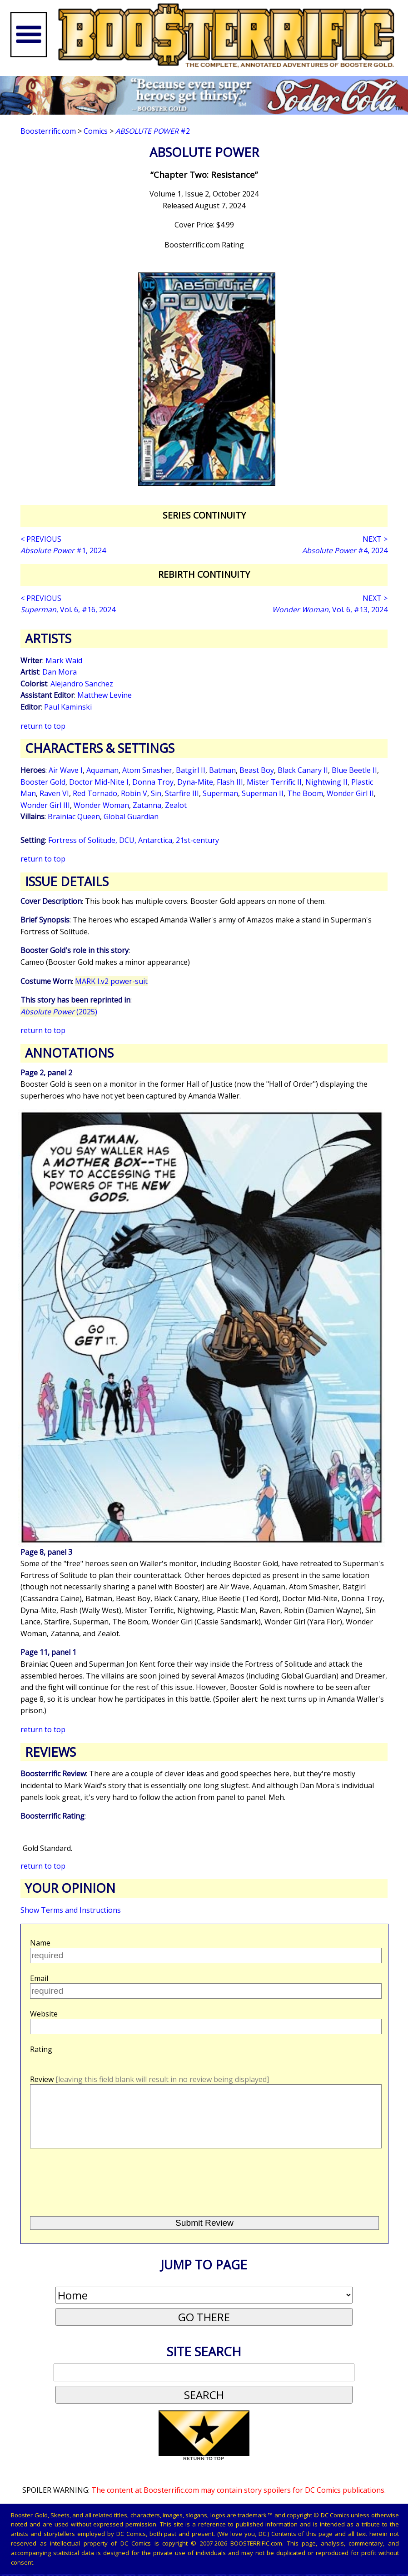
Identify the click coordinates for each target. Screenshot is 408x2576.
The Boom (305, 793)
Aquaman (102, 770)
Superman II (263, 793)
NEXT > (375, 539)
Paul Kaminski (68, 707)
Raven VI (54, 793)
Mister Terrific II (274, 782)
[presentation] (98, 2195)
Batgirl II (190, 770)
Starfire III (182, 793)
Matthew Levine (104, 695)
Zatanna (147, 805)
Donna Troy (153, 782)
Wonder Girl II (350, 793)
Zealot (176, 805)
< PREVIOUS (40, 539)
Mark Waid (63, 660)
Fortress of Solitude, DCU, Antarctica (110, 840)
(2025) (58, 1012)
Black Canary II (303, 770)
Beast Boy (256, 770)
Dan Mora (59, 672)
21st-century (197, 840)
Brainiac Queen (74, 817)
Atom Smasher (147, 770)
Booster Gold (42, 782)
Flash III (230, 782)
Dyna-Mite (195, 782)
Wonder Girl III (45, 805)
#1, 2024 (63, 550)
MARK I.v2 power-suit (111, 981)
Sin (156, 793)
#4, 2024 (345, 550)
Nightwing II (326, 782)
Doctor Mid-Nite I (99, 782)
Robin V (134, 793)
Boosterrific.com (48, 131)
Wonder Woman (101, 805)
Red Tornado (95, 793)
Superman (220, 793)
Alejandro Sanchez (81, 684)
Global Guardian (131, 817)
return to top (42, 726)
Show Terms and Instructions (70, 1910)
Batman (222, 770)
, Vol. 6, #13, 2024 (330, 610)
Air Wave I (66, 770)
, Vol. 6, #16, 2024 (67, 610)
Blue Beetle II (354, 770)
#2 (152, 131)
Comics (96, 131)
